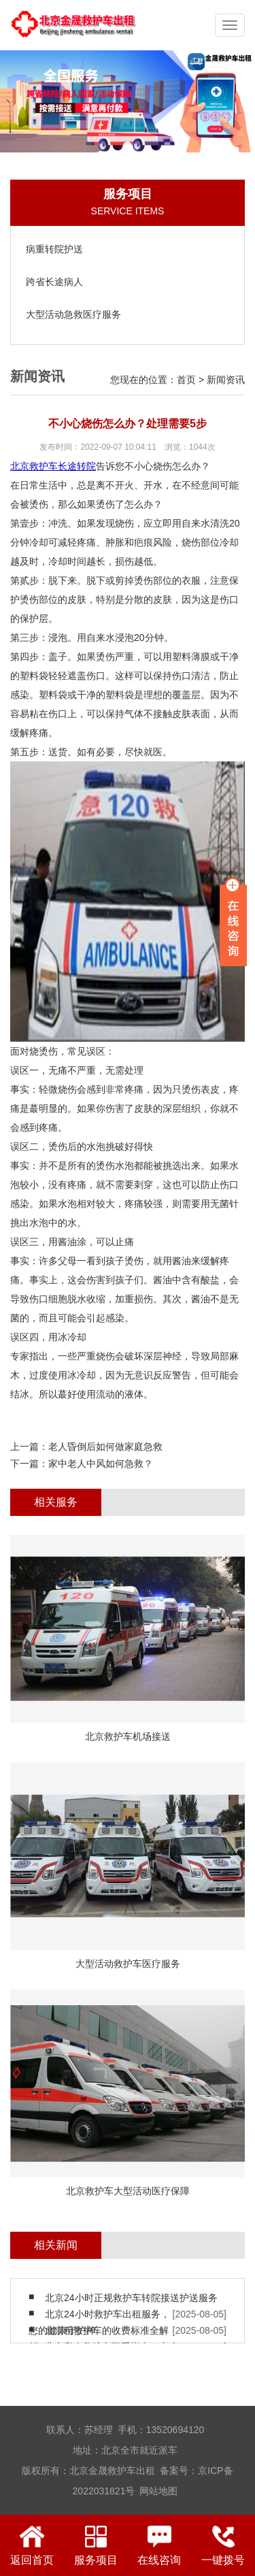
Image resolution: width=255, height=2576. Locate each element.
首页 (186, 379)
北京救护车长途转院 (53, 466)
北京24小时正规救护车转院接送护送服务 (131, 2297)
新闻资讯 (226, 379)
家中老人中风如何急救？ (100, 1463)
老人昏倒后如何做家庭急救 (105, 1446)
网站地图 (158, 2491)
